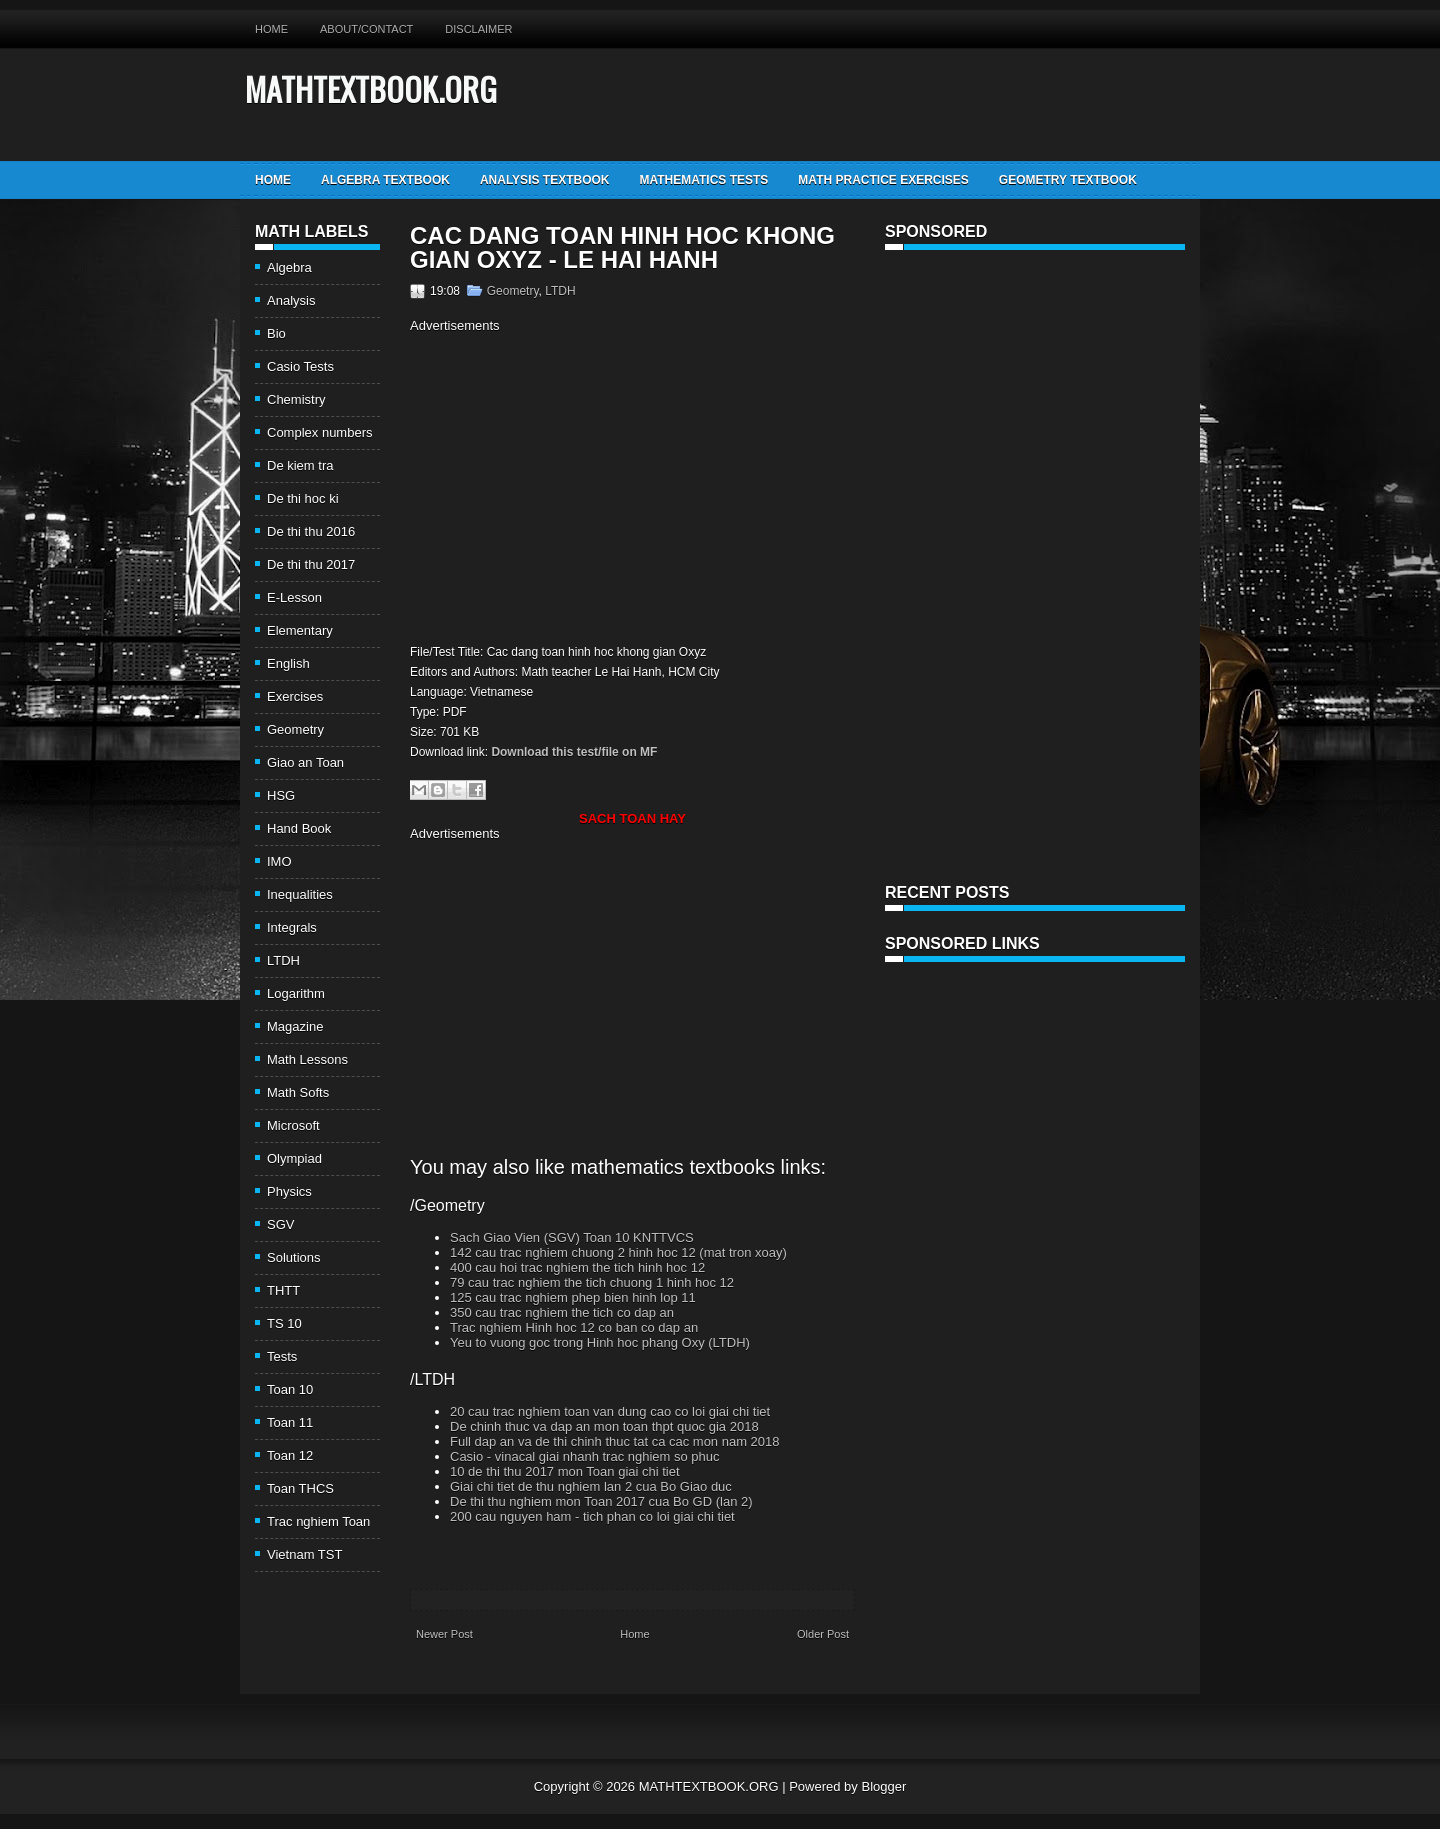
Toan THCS (300, 1488)
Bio (276, 333)
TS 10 (284, 1323)
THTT (283, 1290)
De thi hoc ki (303, 498)
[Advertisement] (578, 486)
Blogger (883, 1786)
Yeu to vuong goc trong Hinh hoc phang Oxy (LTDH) (600, 1342)
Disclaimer (478, 29)
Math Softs (298, 1092)
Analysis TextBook (545, 180)
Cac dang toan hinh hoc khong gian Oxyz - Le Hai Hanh (622, 248)
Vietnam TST (304, 1554)
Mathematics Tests (703, 180)
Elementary (300, 630)
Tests (282, 1356)
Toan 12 (290, 1455)
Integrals (292, 927)
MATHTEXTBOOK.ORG (371, 88)
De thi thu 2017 (311, 564)
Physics (289, 1191)
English (288, 663)
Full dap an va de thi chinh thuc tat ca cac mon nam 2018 (615, 1441)
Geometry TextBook (1068, 180)
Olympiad (294, 1158)
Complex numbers (320, 432)
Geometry (295, 729)
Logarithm (296, 993)
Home (271, 29)
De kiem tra (300, 465)
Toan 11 (290, 1422)
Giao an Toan (305, 762)
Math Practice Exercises (883, 180)
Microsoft (293, 1125)
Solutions (293, 1257)
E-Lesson (294, 597)
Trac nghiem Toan (318, 1521)
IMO (279, 861)
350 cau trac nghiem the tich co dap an (562, 1312)
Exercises (295, 696)
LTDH (283, 960)
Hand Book (299, 828)
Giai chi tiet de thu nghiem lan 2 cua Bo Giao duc (591, 1486)
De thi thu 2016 (311, 531)
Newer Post (444, 1634)
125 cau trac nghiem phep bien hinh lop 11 (573, 1297)
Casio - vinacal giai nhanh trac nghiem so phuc (585, 1456)
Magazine (295, 1026)
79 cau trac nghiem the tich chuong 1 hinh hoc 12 (592, 1282)
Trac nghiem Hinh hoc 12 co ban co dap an (574, 1327)
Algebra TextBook (385, 180)
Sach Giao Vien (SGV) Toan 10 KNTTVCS (572, 1237)
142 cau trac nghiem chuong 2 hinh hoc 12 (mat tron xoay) (618, 1252)
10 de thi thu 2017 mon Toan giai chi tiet (565, 1471)
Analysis (291, 300)
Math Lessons (307, 1059)
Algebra (289, 267)
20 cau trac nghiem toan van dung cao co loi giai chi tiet (610, 1411)
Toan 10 (290, 1389)
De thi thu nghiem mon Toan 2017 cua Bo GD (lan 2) (601, 1501)
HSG (281, 795)
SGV (280, 1224)
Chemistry (296, 399)
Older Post (823, 1634)
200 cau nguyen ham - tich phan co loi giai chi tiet (592, 1516)
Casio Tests (300, 366)
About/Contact (366, 29)
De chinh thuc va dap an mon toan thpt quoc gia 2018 (604, 1426)
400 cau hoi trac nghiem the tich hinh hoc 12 (577, 1267)
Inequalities (300, 894)
